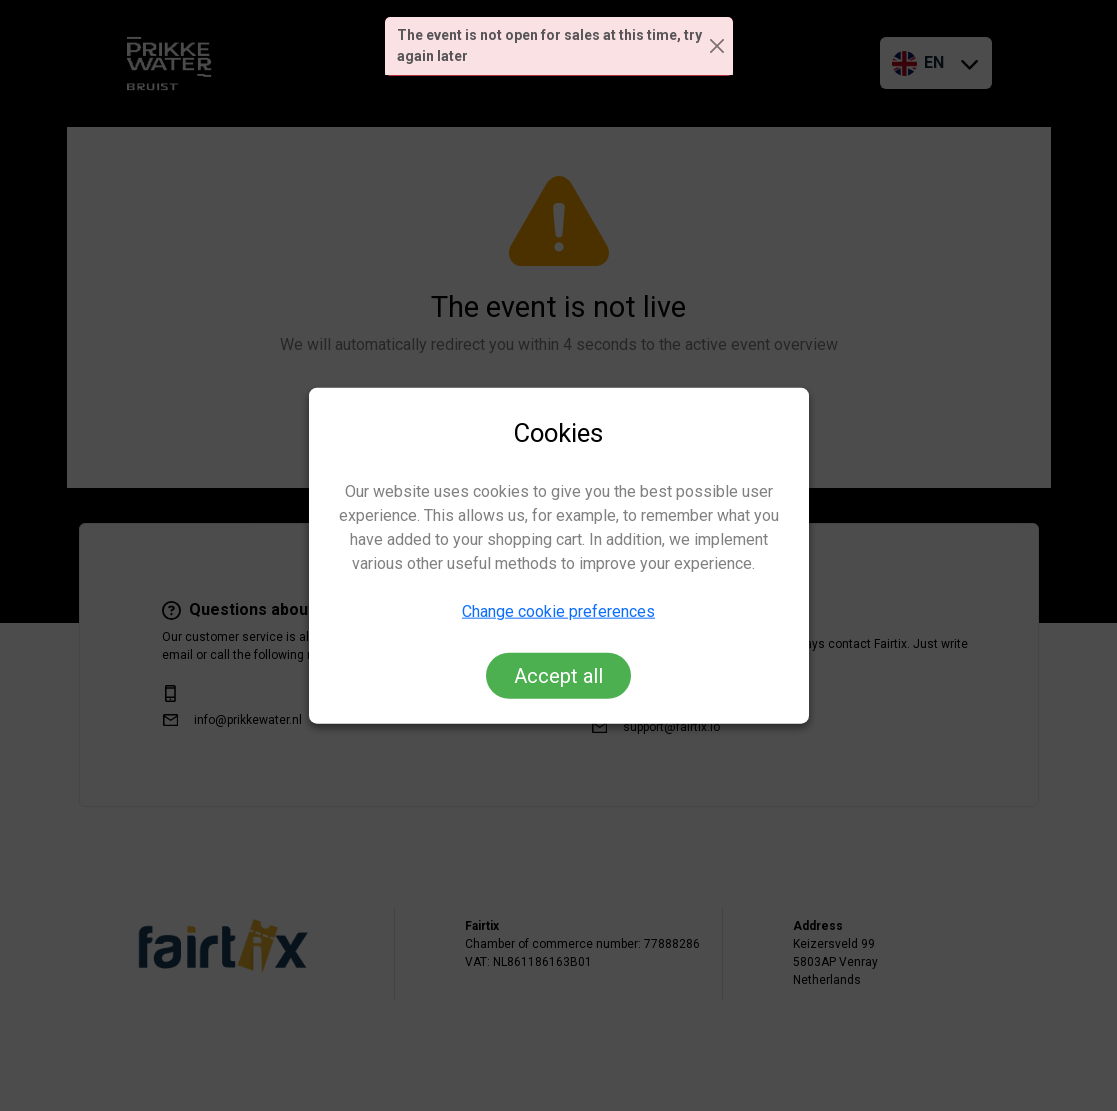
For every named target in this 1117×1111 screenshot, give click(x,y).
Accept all (558, 676)
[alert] (559, 46)
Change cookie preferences (558, 611)
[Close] (717, 46)
